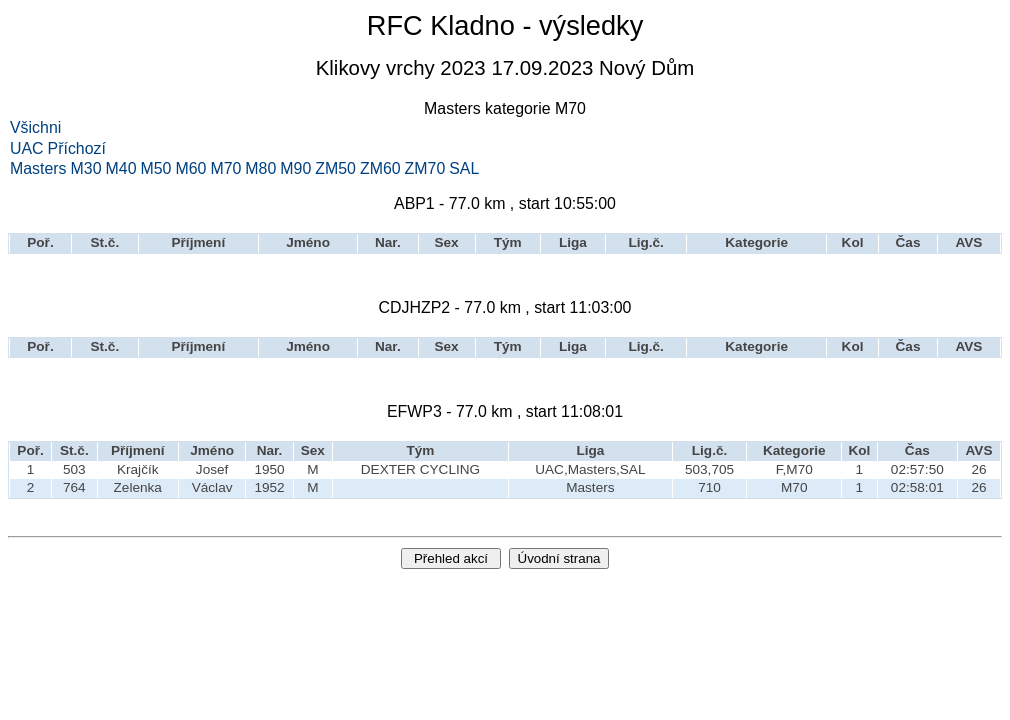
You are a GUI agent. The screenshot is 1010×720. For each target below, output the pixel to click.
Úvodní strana (559, 558)
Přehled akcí (451, 558)
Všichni (35, 128)
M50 (155, 169)
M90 (295, 169)
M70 (225, 169)
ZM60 (380, 169)
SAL (464, 169)
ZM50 (335, 169)
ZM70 (425, 169)
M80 (260, 169)
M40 (121, 169)
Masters (38, 169)
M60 (190, 169)
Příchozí (77, 149)
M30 (86, 169)
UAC (27, 149)
